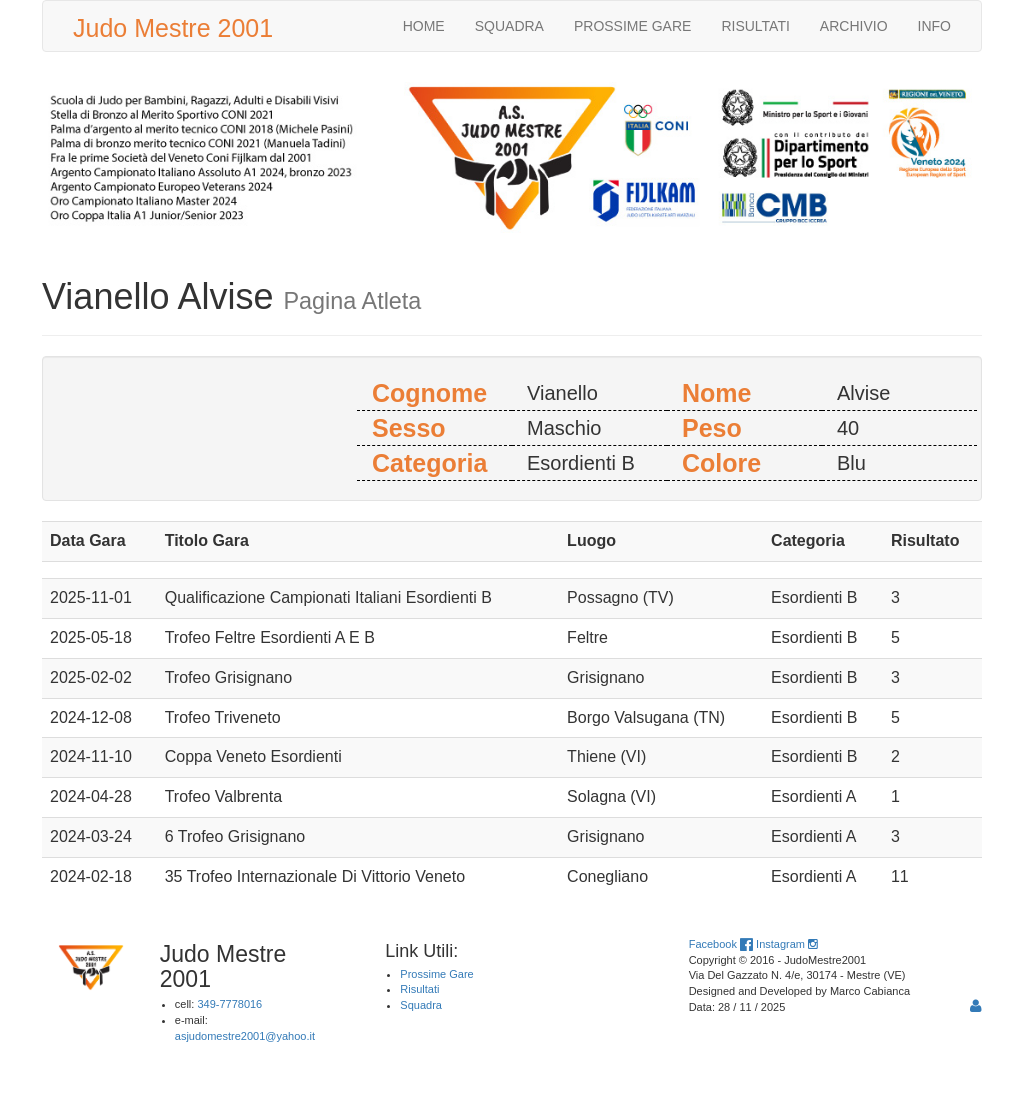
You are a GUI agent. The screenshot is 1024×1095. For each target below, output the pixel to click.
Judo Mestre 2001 (173, 28)
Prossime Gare (436, 974)
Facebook (721, 944)
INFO (934, 26)
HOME (424, 26)
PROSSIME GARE (632, 26)
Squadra (421, 1005)
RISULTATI (755, 26)
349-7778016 (229, 1004)
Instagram (786, 944)
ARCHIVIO (854, 26)
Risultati (419, 989)
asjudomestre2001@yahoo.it (245, 1036)
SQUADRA (509, 26)
